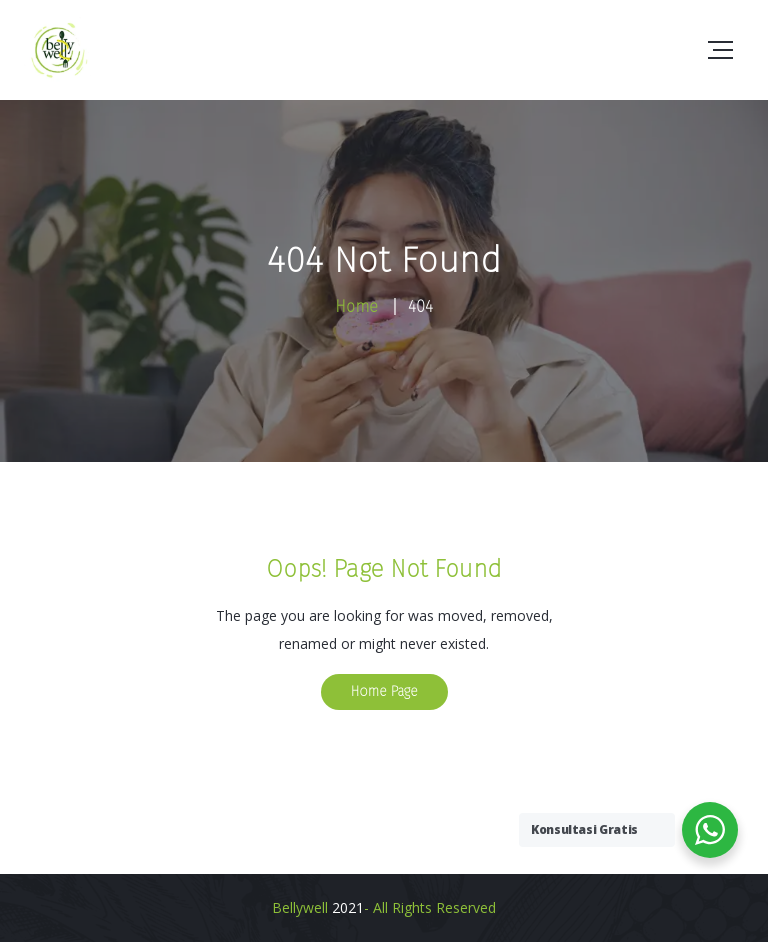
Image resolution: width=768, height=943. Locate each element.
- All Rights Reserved (430, 907)
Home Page (384, 691)
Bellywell (300, 907)
